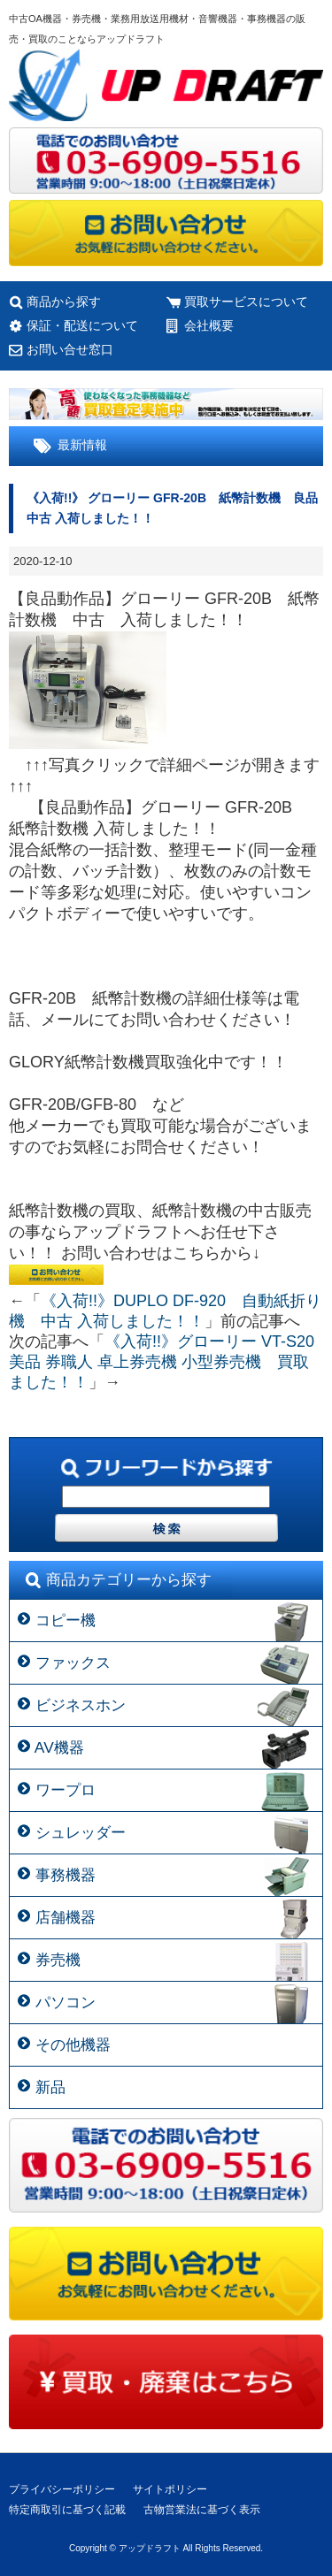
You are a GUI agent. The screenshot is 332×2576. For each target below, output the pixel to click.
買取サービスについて (246, 301)
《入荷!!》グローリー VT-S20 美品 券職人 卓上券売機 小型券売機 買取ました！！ (161, 1362)
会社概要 (209, 325)
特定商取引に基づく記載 (67, 2509)
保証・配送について (82, 325)
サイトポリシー (170, 2489)
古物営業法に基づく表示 (201, 2509)
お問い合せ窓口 (70, 349)
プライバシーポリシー (62, 2489)
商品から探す (64, 301)
